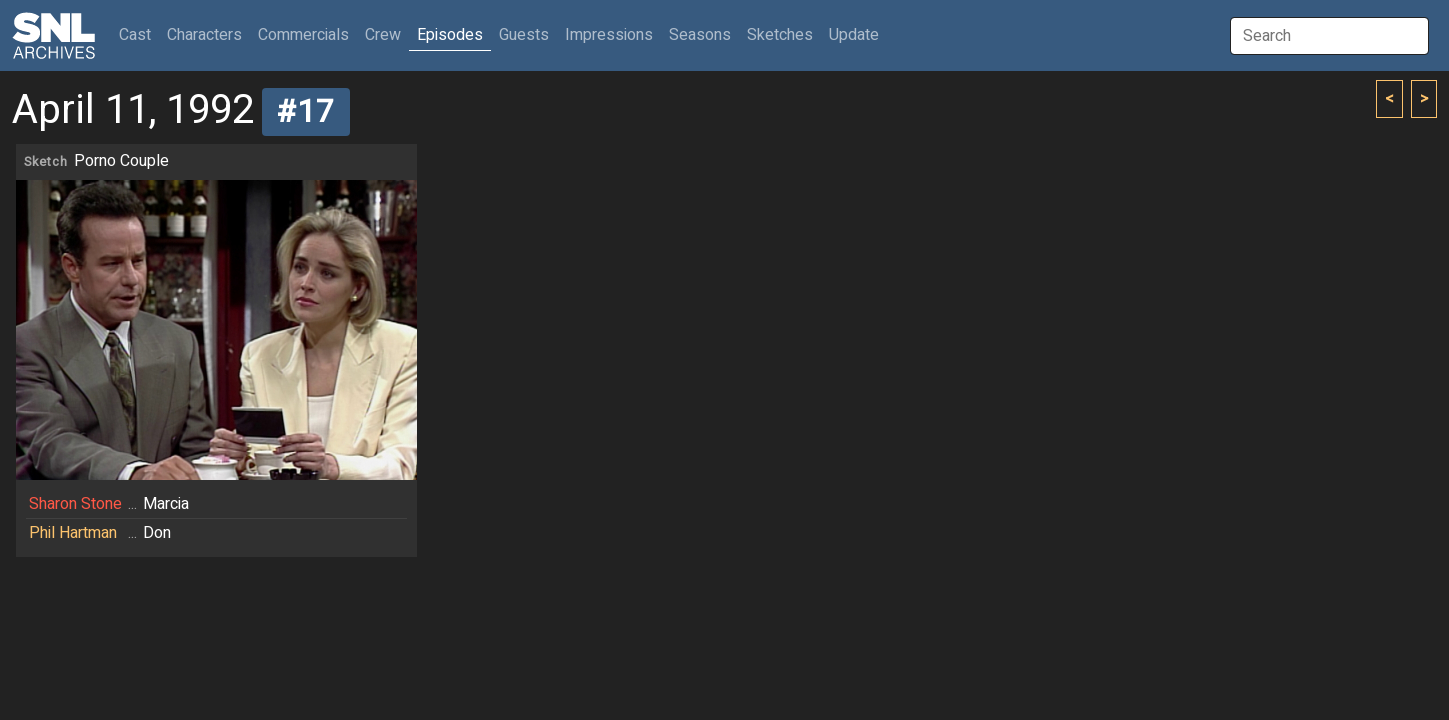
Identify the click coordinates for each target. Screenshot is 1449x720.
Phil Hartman (73, 533)
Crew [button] (383, 35)
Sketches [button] (780, 35)
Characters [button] (204, 35)
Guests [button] (524, 35)
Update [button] (854, 35)
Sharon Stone (75, 504)
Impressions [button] (609, 35)
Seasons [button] (700, 35)
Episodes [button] (450, 35)
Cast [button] (139, 34)
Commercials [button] (303, 35)
